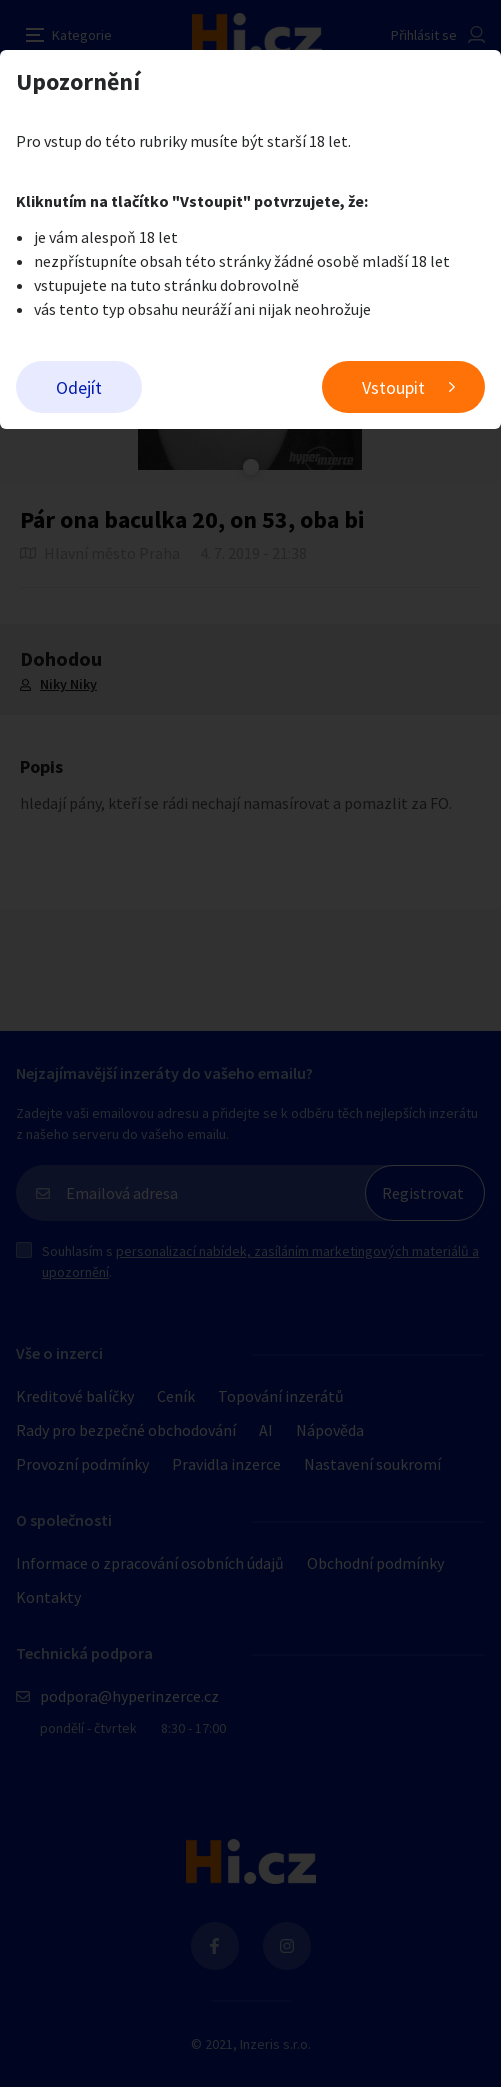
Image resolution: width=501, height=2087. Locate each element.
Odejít (79, 387)
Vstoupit (393, 387)
